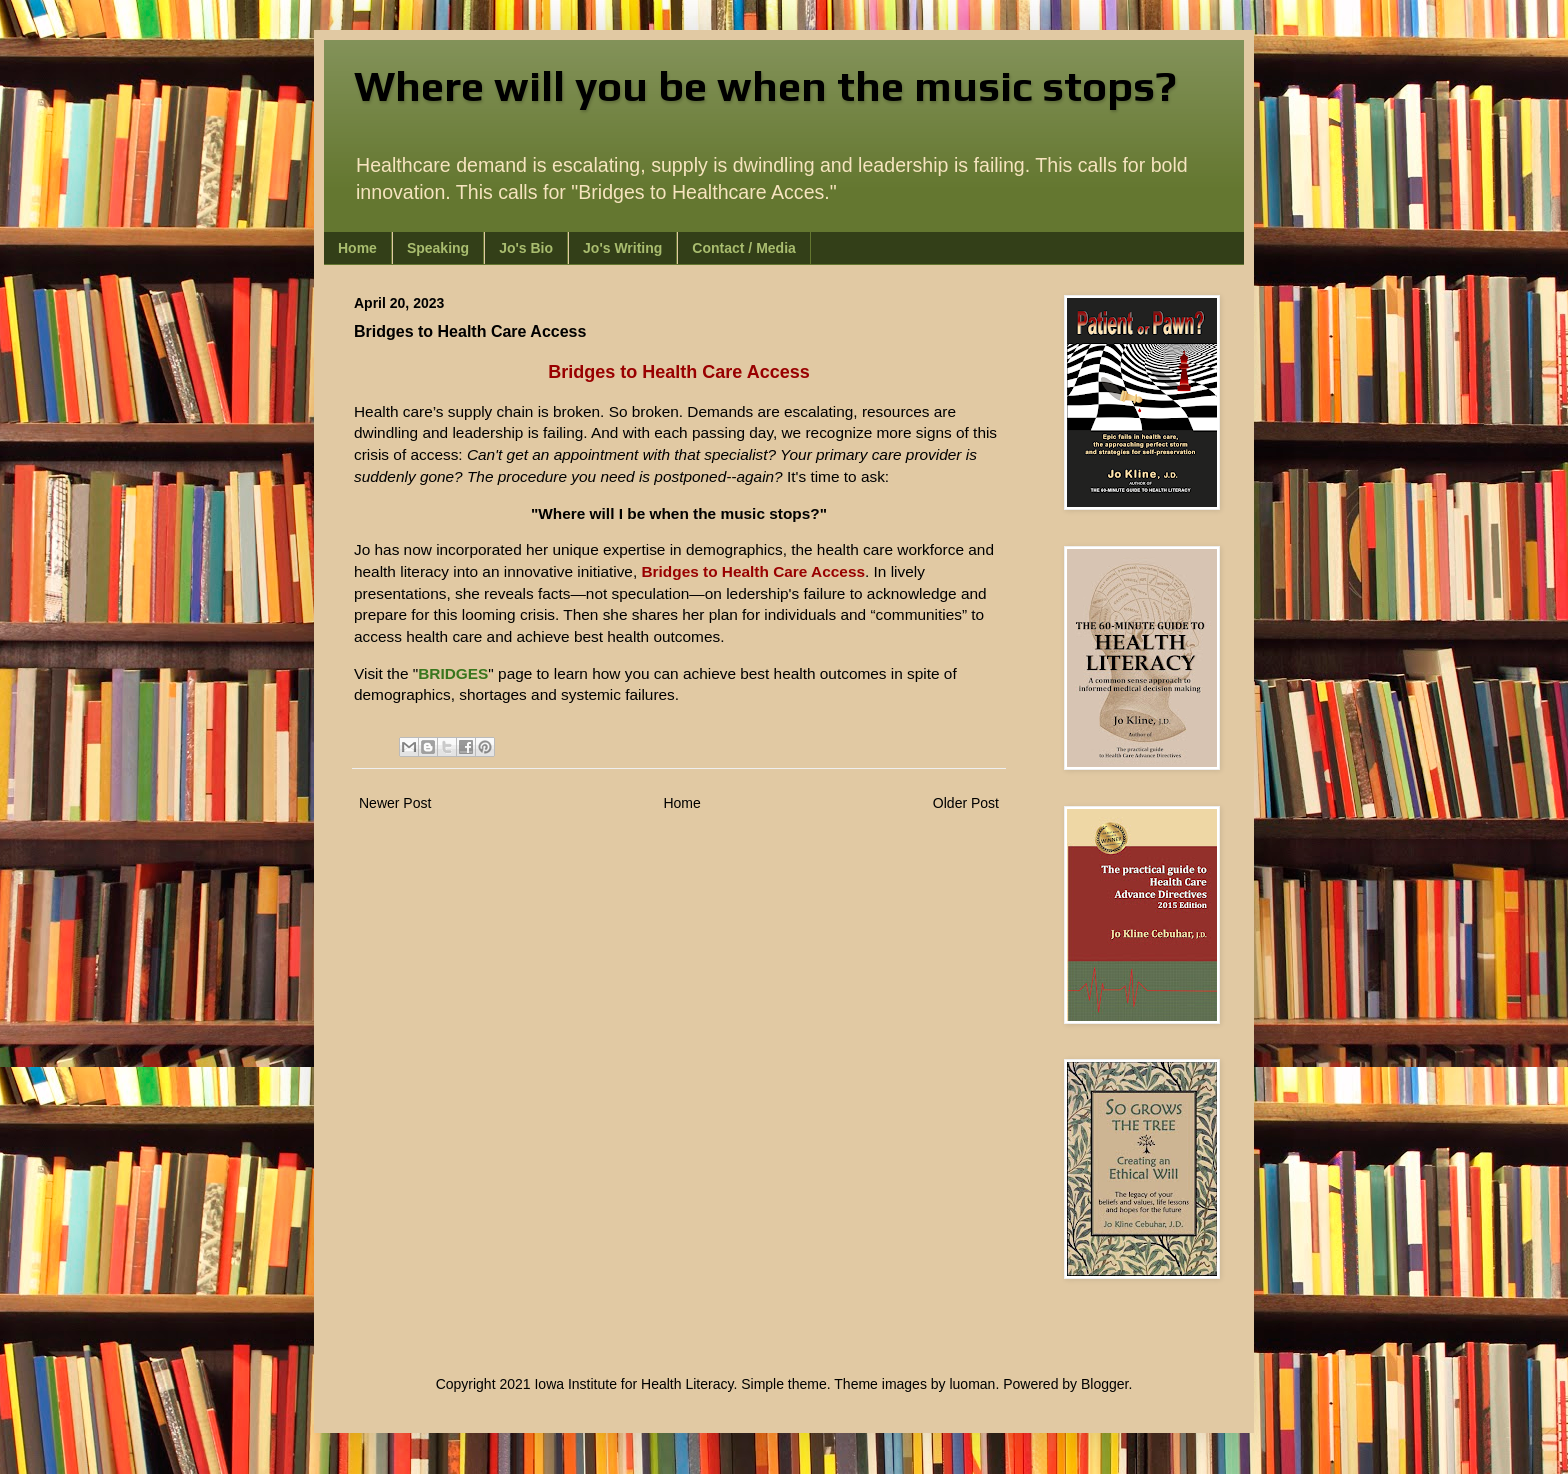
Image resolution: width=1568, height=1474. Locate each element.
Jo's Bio (526, 248)
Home (357, 248)
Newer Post (395, 803)
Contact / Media (743, 248)
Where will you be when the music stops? (765, 86)
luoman (972, 1384)
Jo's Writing (622, 248)
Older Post (966, 803)
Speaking (438, 248)
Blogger (1104, 1384)
